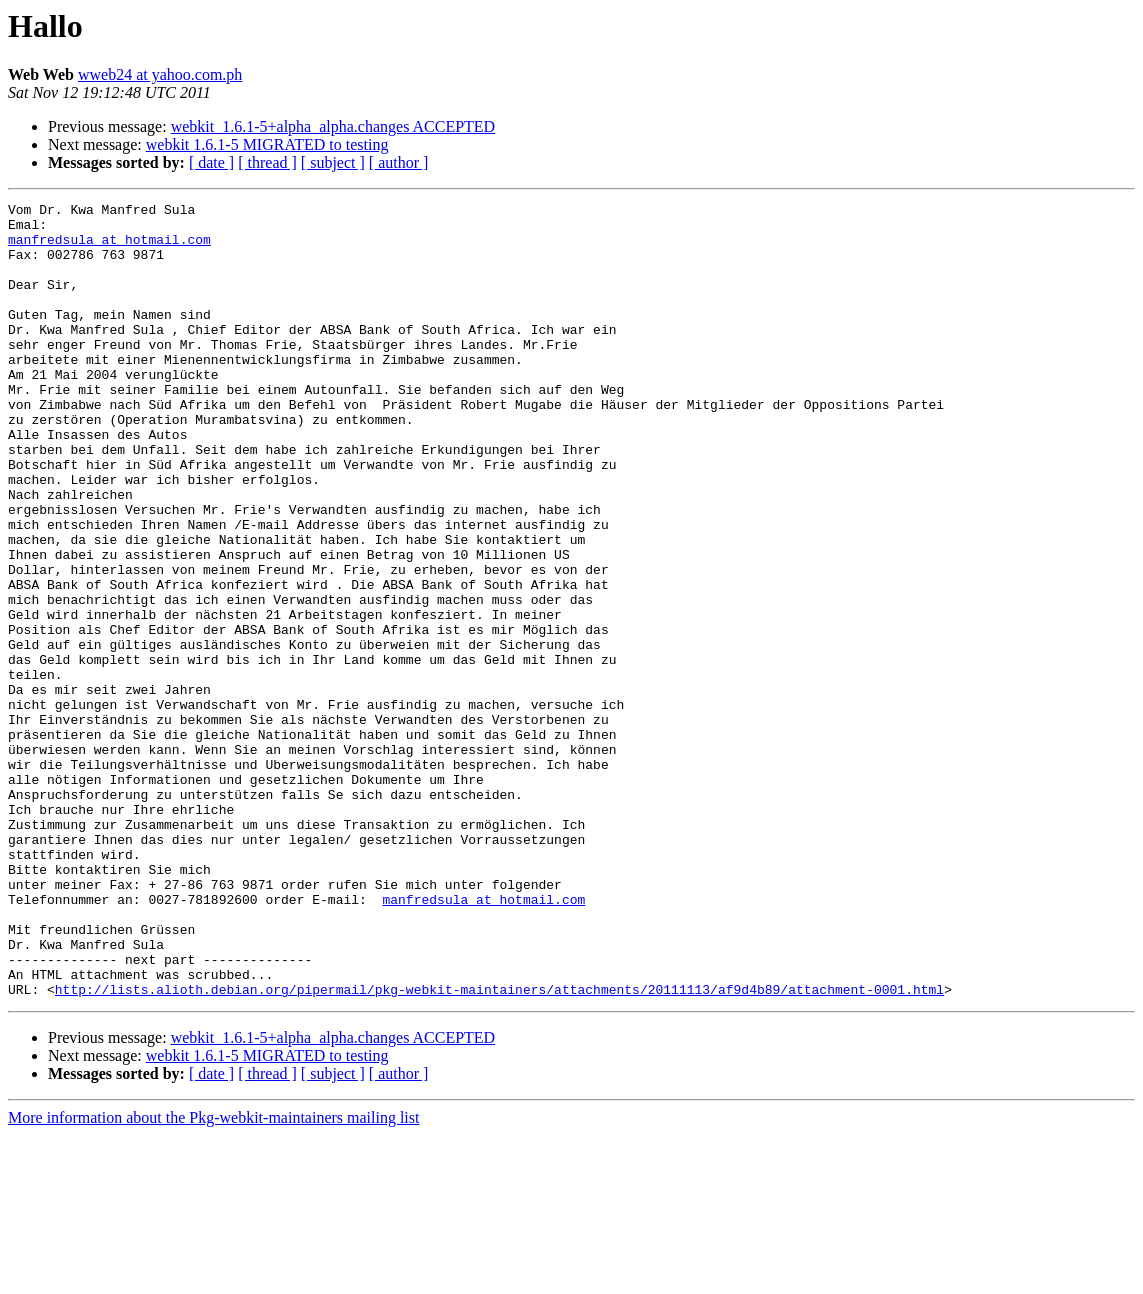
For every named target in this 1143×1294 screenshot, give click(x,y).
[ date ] (211, 162)
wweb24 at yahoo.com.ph (160, 74)
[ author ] (399, 162)
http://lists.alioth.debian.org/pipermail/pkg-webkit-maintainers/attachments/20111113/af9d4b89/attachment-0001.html (499, 1148)
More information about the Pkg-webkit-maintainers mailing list (213, 1276)
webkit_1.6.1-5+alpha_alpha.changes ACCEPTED (333, 126)
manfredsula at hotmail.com (109, 248)
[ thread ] (267, 162)
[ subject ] (333, 162)
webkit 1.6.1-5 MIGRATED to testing (267, 144)
